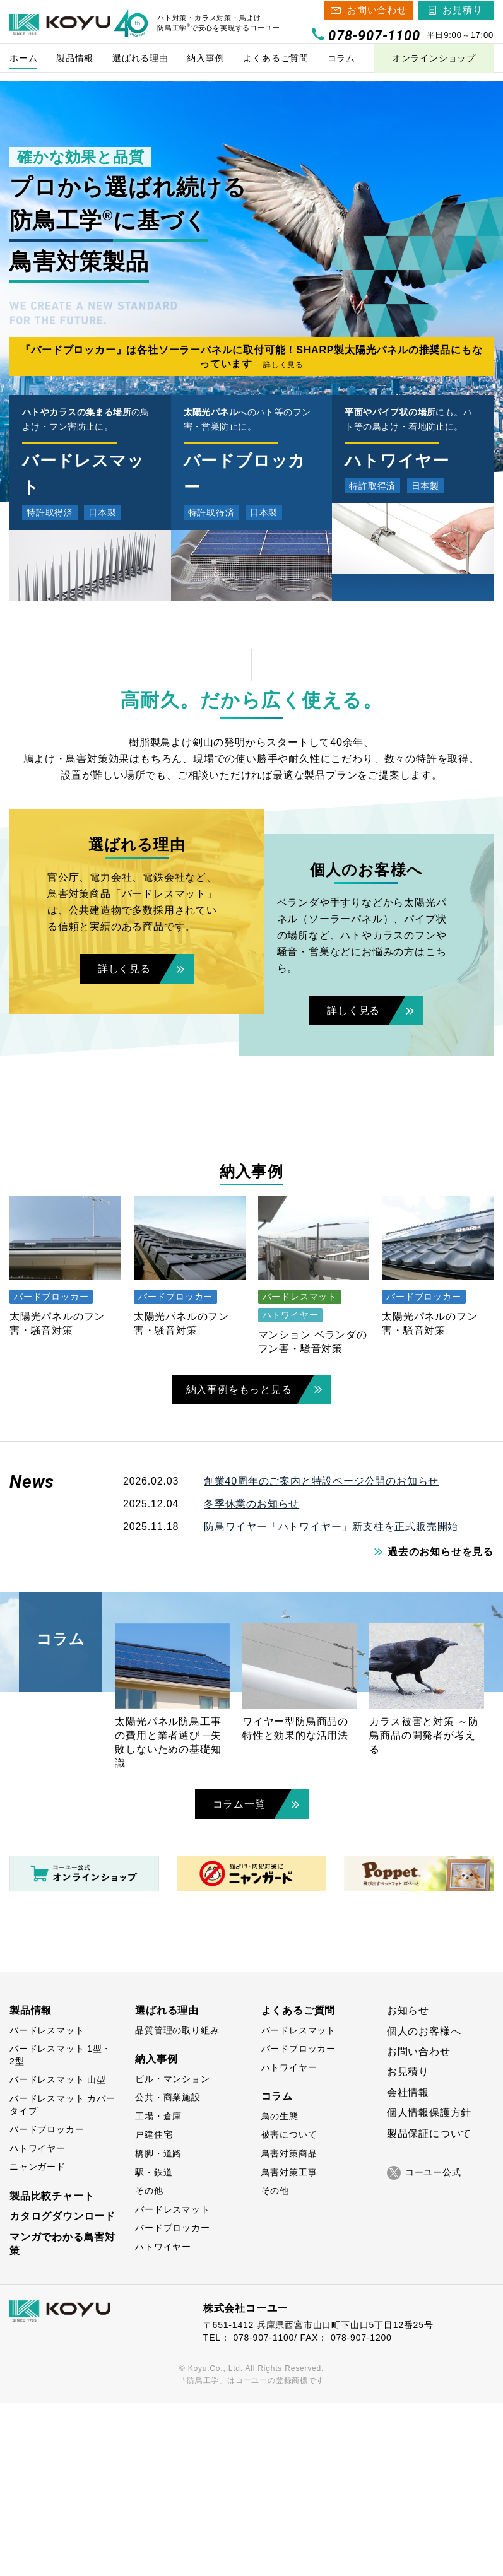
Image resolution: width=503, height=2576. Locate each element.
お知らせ (408, 2183)
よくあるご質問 (298, 2183)
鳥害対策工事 (289, 2345)
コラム (277, 2269)
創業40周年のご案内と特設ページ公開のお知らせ (321, 1654)
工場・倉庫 (158, 2289)
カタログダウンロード (62, 2389)
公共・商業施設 (168, 2270)
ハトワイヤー (37, 2321)
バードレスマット (46, 2203)
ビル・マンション (172, 2252)
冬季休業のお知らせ (251, 1676)
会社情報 (408, 2265)
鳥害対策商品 (289, 2326)
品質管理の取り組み (177, 2203)
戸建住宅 (153, 2308)
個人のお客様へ (424, 2204)
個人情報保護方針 (429, 2285)
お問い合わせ (377, 14)
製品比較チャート (51, 2368)
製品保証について (429, 2306)
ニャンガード (37, 2340)
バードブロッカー (46, 2302)
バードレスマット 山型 (57, 2253)
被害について (289, 2308)
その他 (149, 2363)
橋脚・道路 (158, 2326)
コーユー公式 (424, 2346)
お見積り (462, 14)
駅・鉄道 (153, 2345)
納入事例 (156, 2231)
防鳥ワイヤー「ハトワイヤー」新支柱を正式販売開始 (331, 1699)
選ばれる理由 (167, 2183)
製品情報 (30, 2183)
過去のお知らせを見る (441, 1724)
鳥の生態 (280, 2289)
